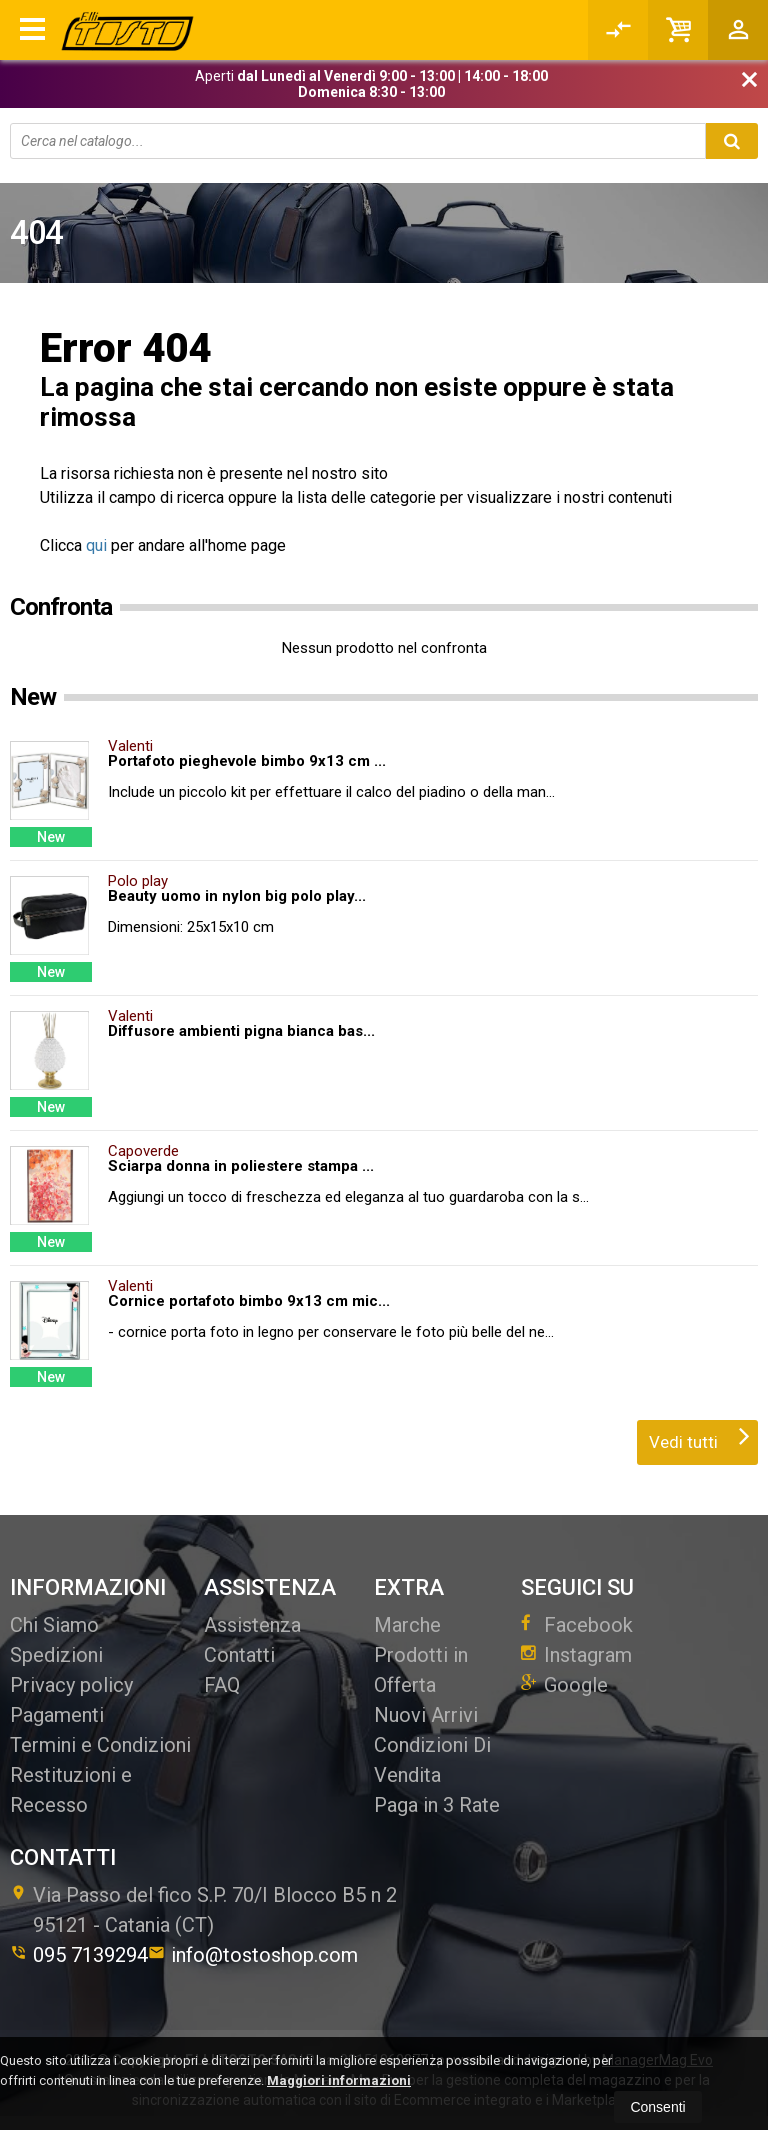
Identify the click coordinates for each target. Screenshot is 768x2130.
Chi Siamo (54, 1625)
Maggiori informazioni (339, 2080)
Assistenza (252, 1625)
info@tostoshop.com (253, 1955)
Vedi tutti (699, 1436)
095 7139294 (79, 1955)
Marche (407, 1625)
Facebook (577, 1625)
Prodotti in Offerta (421, 1670)
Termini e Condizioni (100, 1745)
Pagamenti (57, 1715)
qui (96, 545)
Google (564, 1685)
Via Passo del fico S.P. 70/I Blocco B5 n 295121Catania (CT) (203, 1910)
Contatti (239, 1655)
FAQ (222, 1685)
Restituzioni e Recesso (71, 1790)
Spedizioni (56, 1655)
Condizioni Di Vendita (432, 1760)
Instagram (576, 1655)
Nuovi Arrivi (426, 1715)
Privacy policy (71, 1685)
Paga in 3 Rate (437, 1805)
